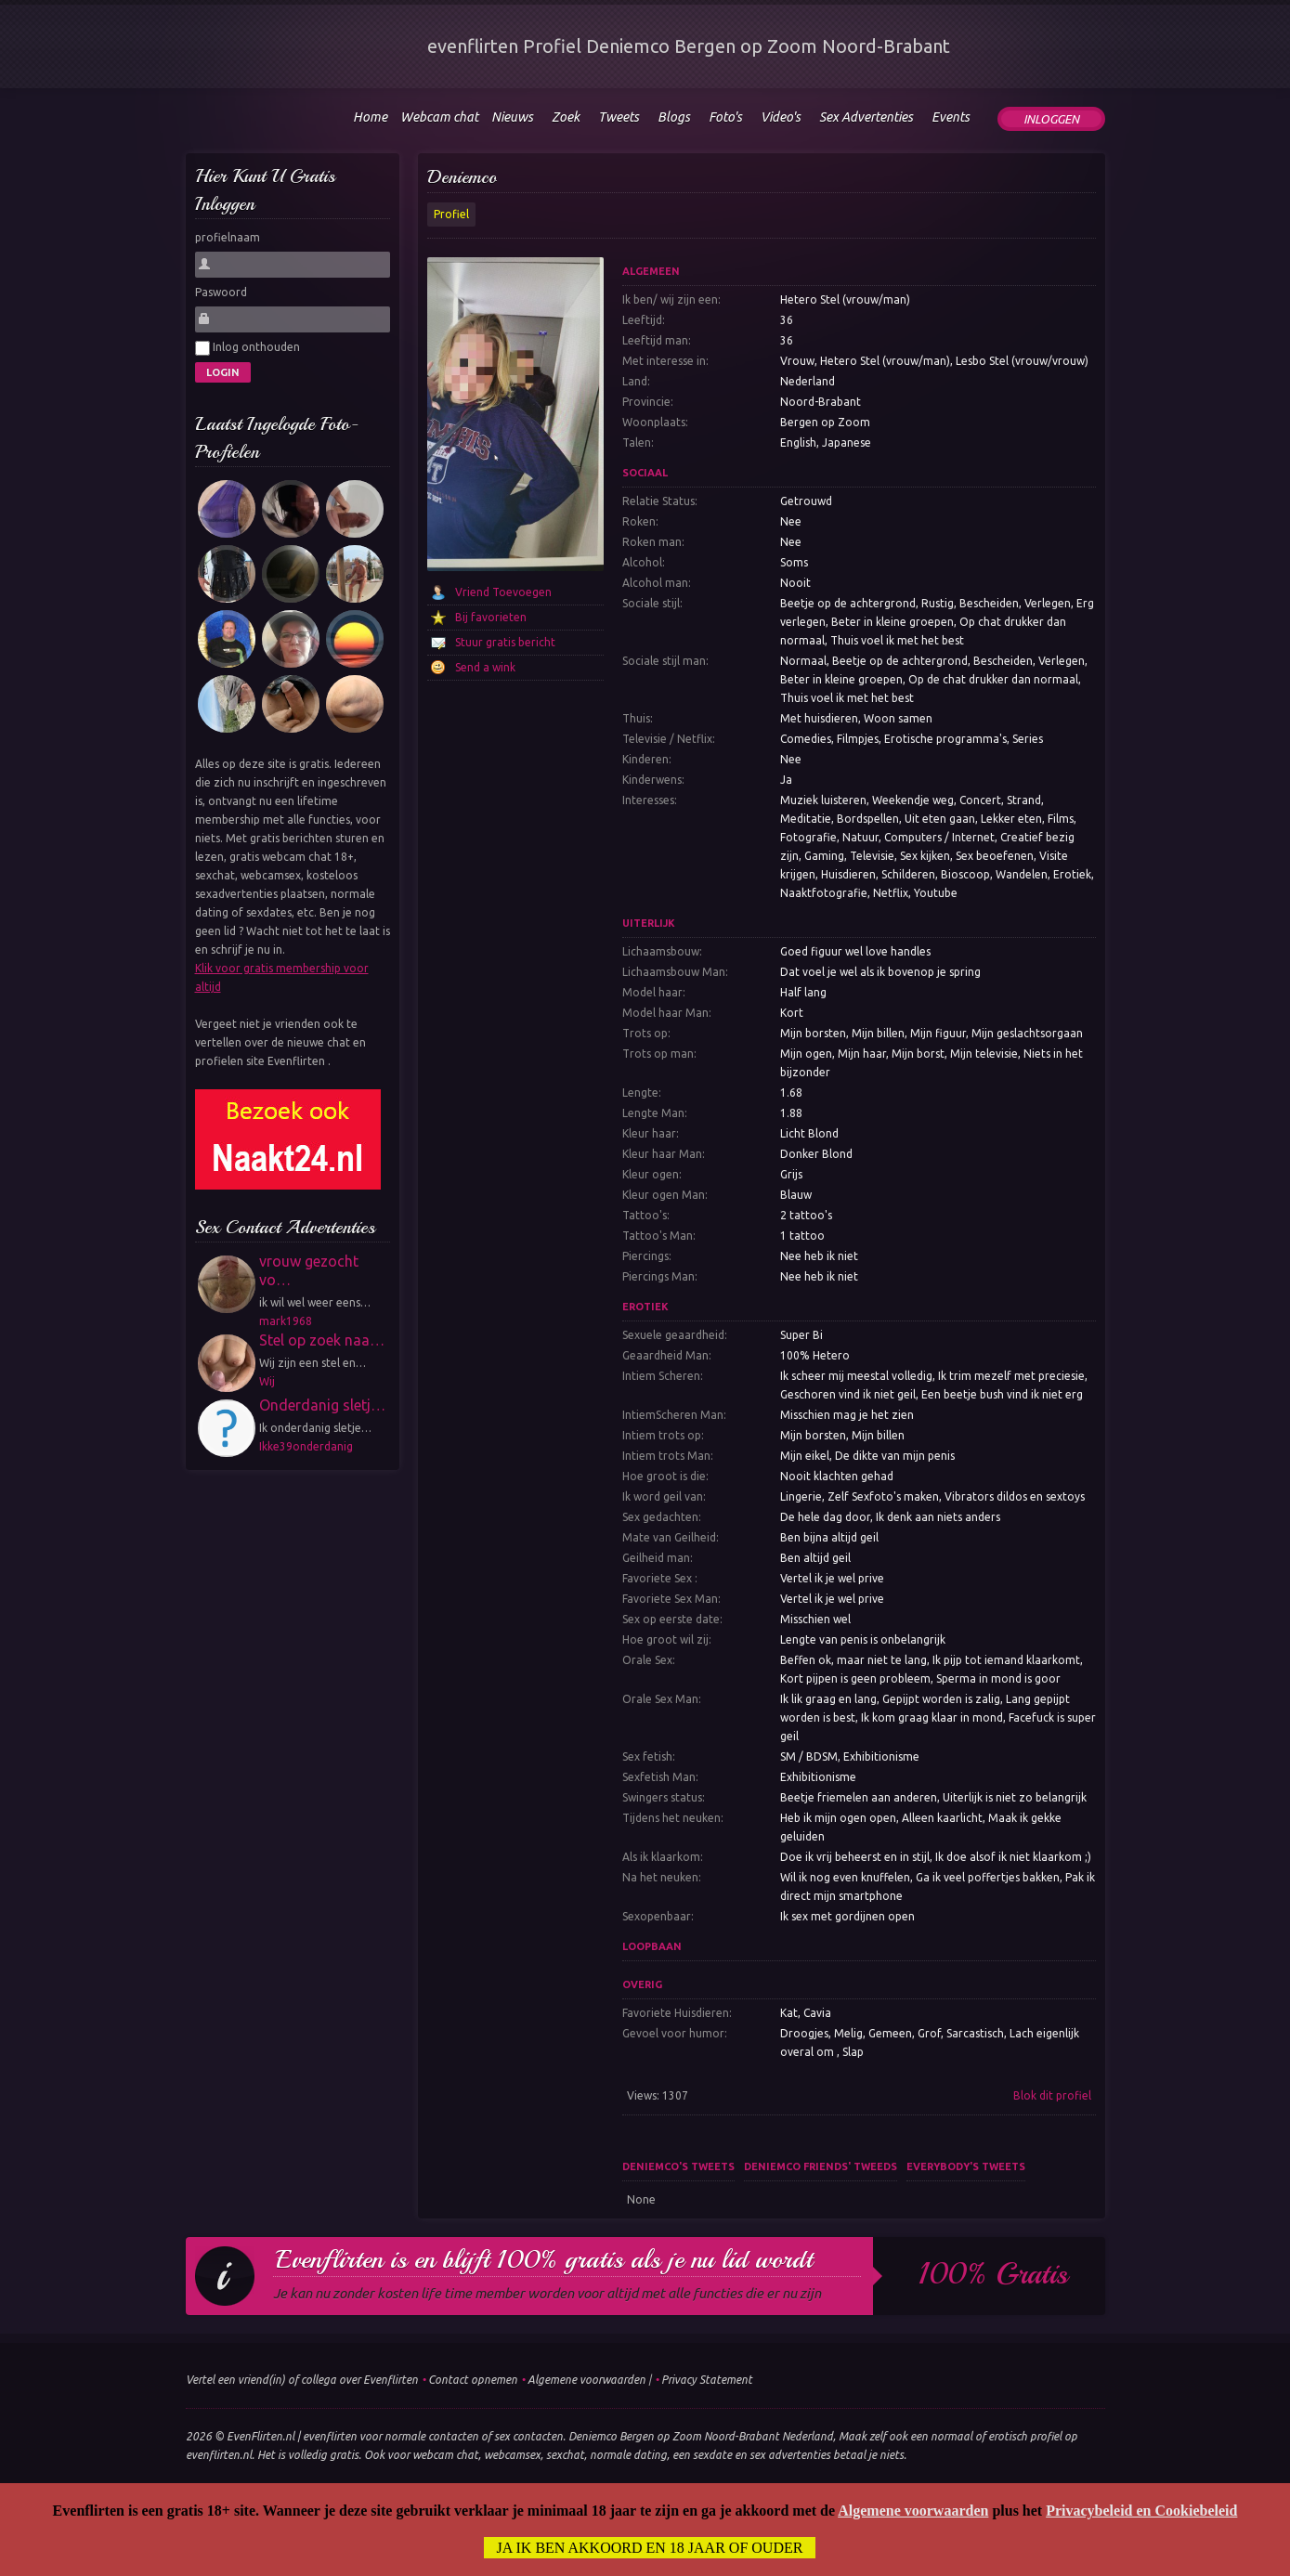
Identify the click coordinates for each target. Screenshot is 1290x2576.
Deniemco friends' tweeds (820, 2166)
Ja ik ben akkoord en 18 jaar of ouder (650, 2548)
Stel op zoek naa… (321, 1340)
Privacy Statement (706, 2380)
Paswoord (221, 292)
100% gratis (993, 2274)
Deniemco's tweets (678, 2166)
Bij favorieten (491, 617)
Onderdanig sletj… (322, 1405)
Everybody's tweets (965, 2166)
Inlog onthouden (247, 348)
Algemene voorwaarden (586, 2380)
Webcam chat (439, 117)
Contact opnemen (472, 2380)
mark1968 (285, 1321)
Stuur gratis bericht (505, 642)
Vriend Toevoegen (503, 592)
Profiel (451, 214)
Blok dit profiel (1052, 2095)
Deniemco (462, 177)
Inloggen (1051, 118)
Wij (267, 1381)
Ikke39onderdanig (306, 1446)
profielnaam (227, 237)
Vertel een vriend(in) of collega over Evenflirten (302, 2380)
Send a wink (485, 667)
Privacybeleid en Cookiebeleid (1141, 2510)
